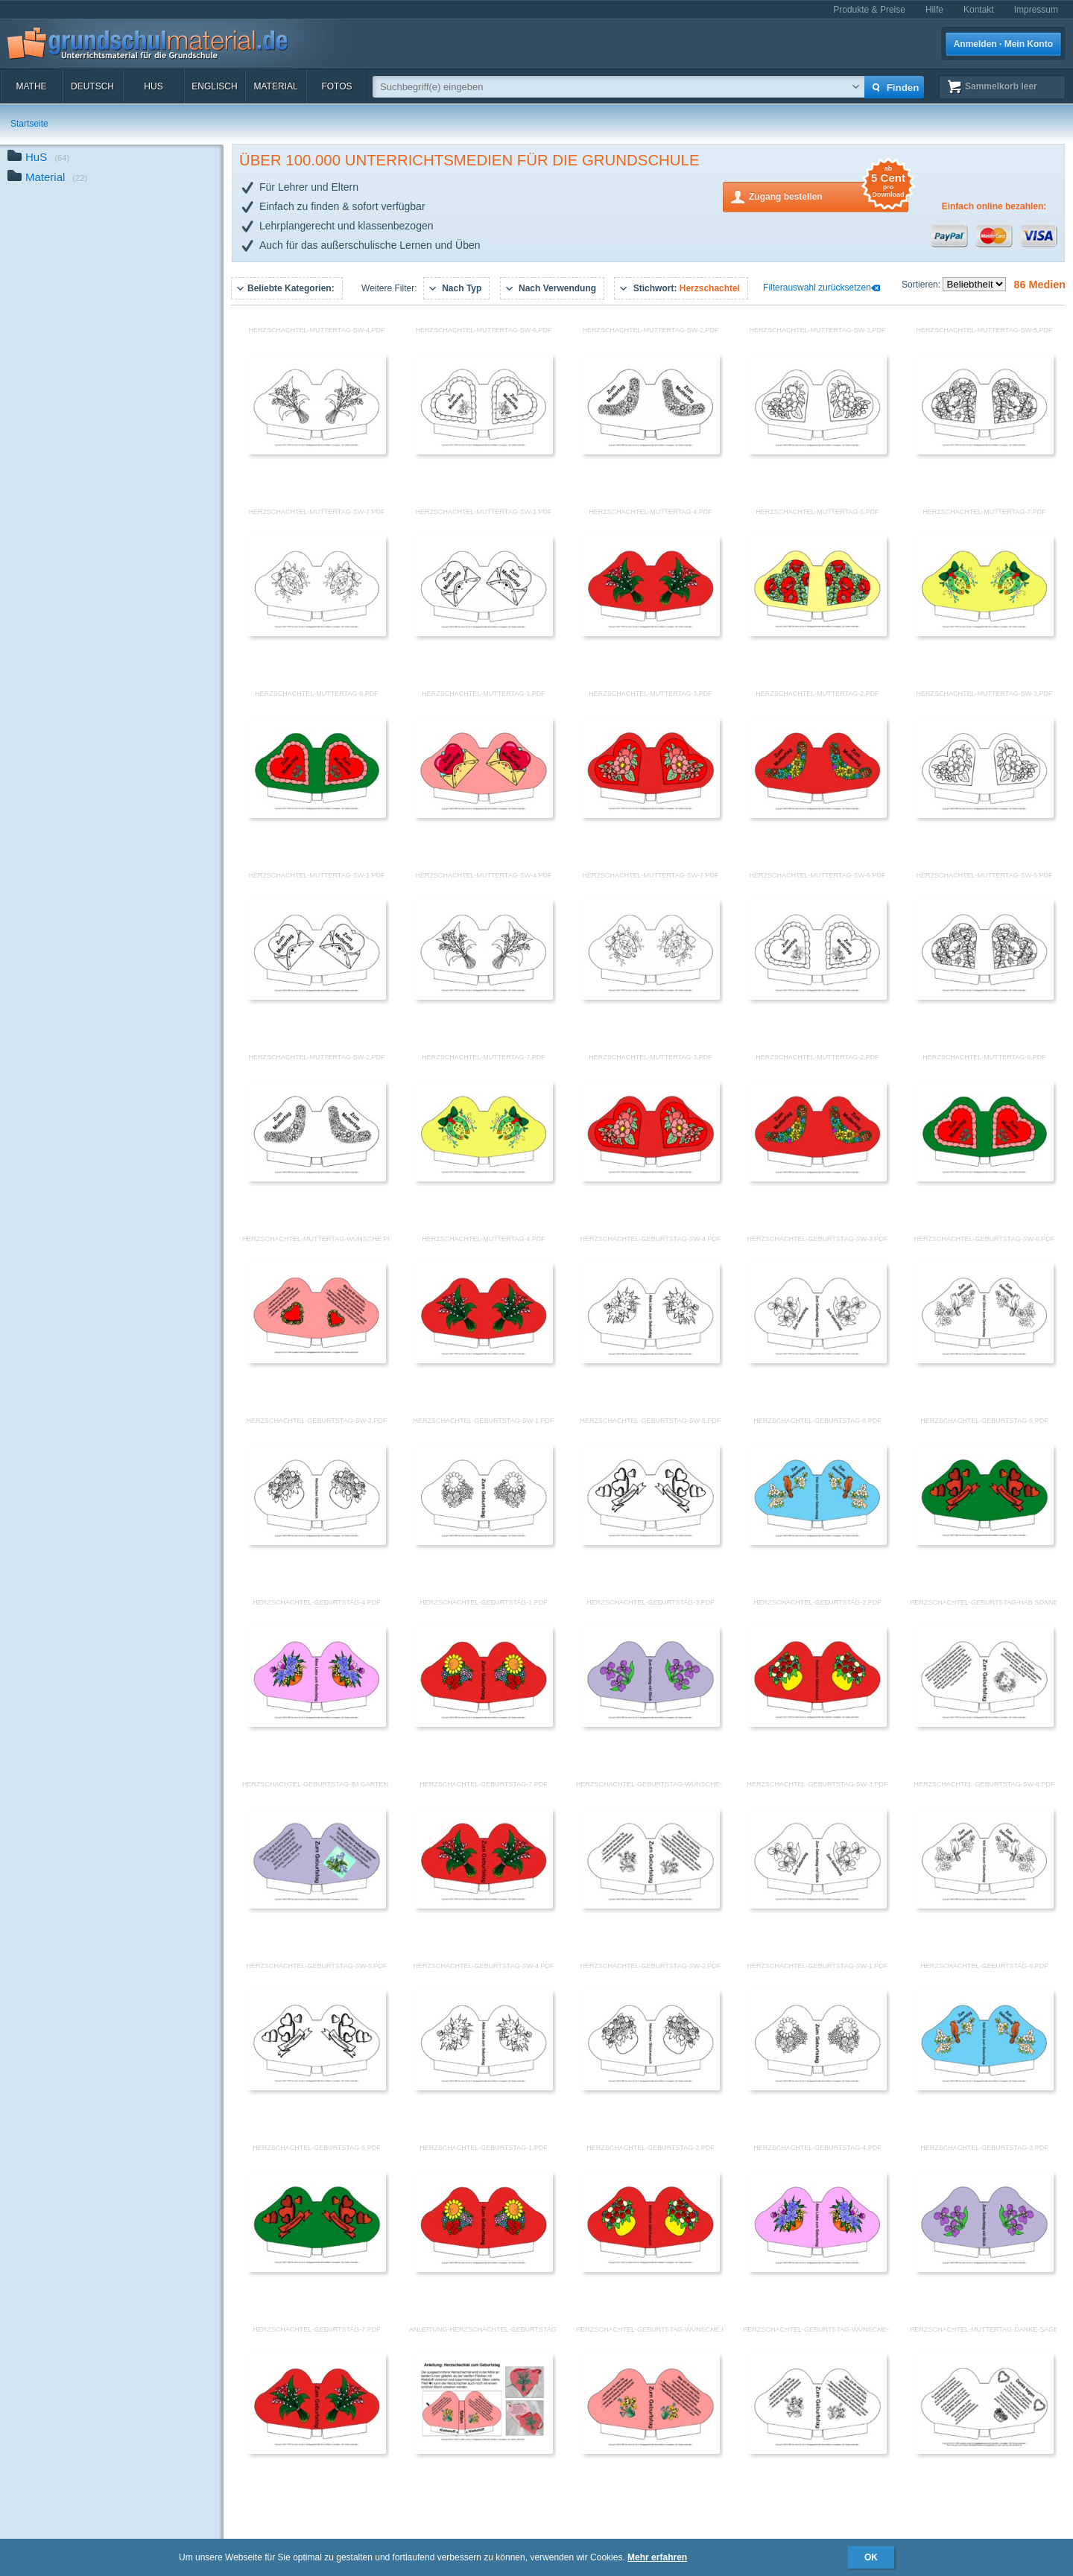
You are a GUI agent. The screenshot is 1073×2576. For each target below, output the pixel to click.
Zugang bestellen (828, 195)
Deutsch (92, 86)
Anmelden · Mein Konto (1003, 44)
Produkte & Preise (869, 9)
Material (275, 86)
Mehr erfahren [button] (657, 2557)
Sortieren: (922, 284)
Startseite (29, 123)
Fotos (336, 86)
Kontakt (978, 9)
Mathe (31, 86)
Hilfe (934, 9)
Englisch (214, 86)
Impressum (1036, 9)
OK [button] (871, 2557)
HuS (153, 86)
